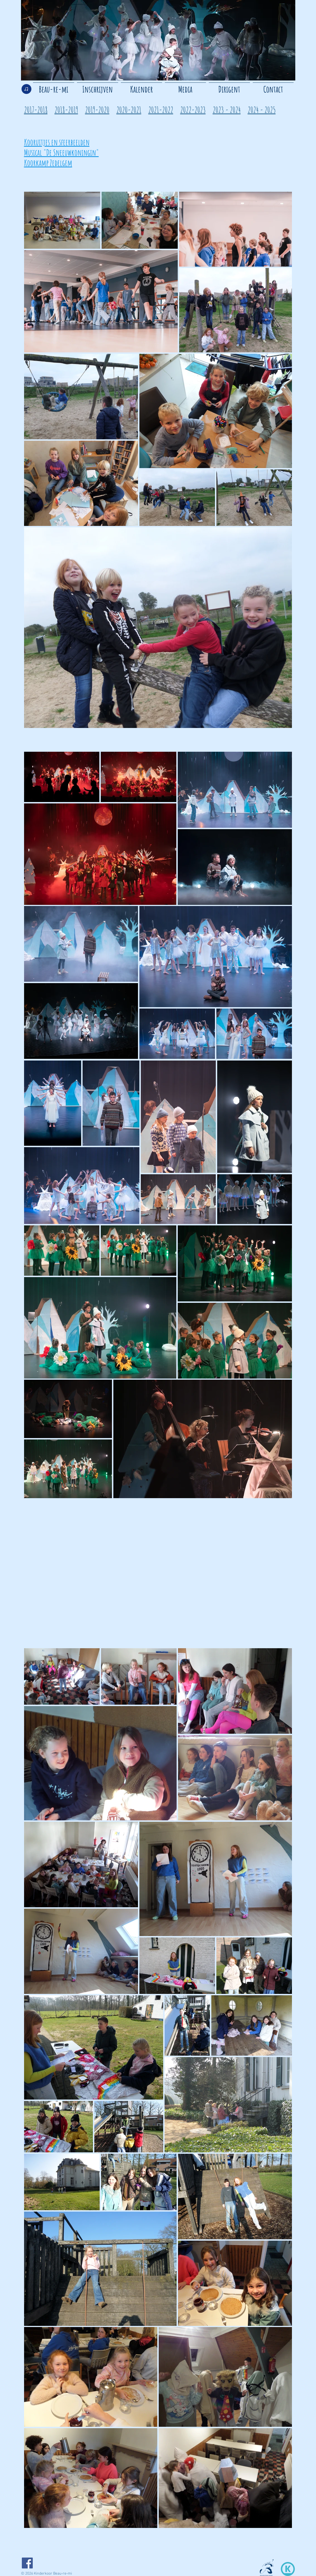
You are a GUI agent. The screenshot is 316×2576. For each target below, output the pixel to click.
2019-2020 (97, 110)
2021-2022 (160, 110)
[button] (185, 86)
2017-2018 (36, 110)
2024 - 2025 (262, 110)
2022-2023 (193, 110)
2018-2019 (66, 110)
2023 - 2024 (227, 110)
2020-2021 (128, 110)
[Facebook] (27, 2563)
